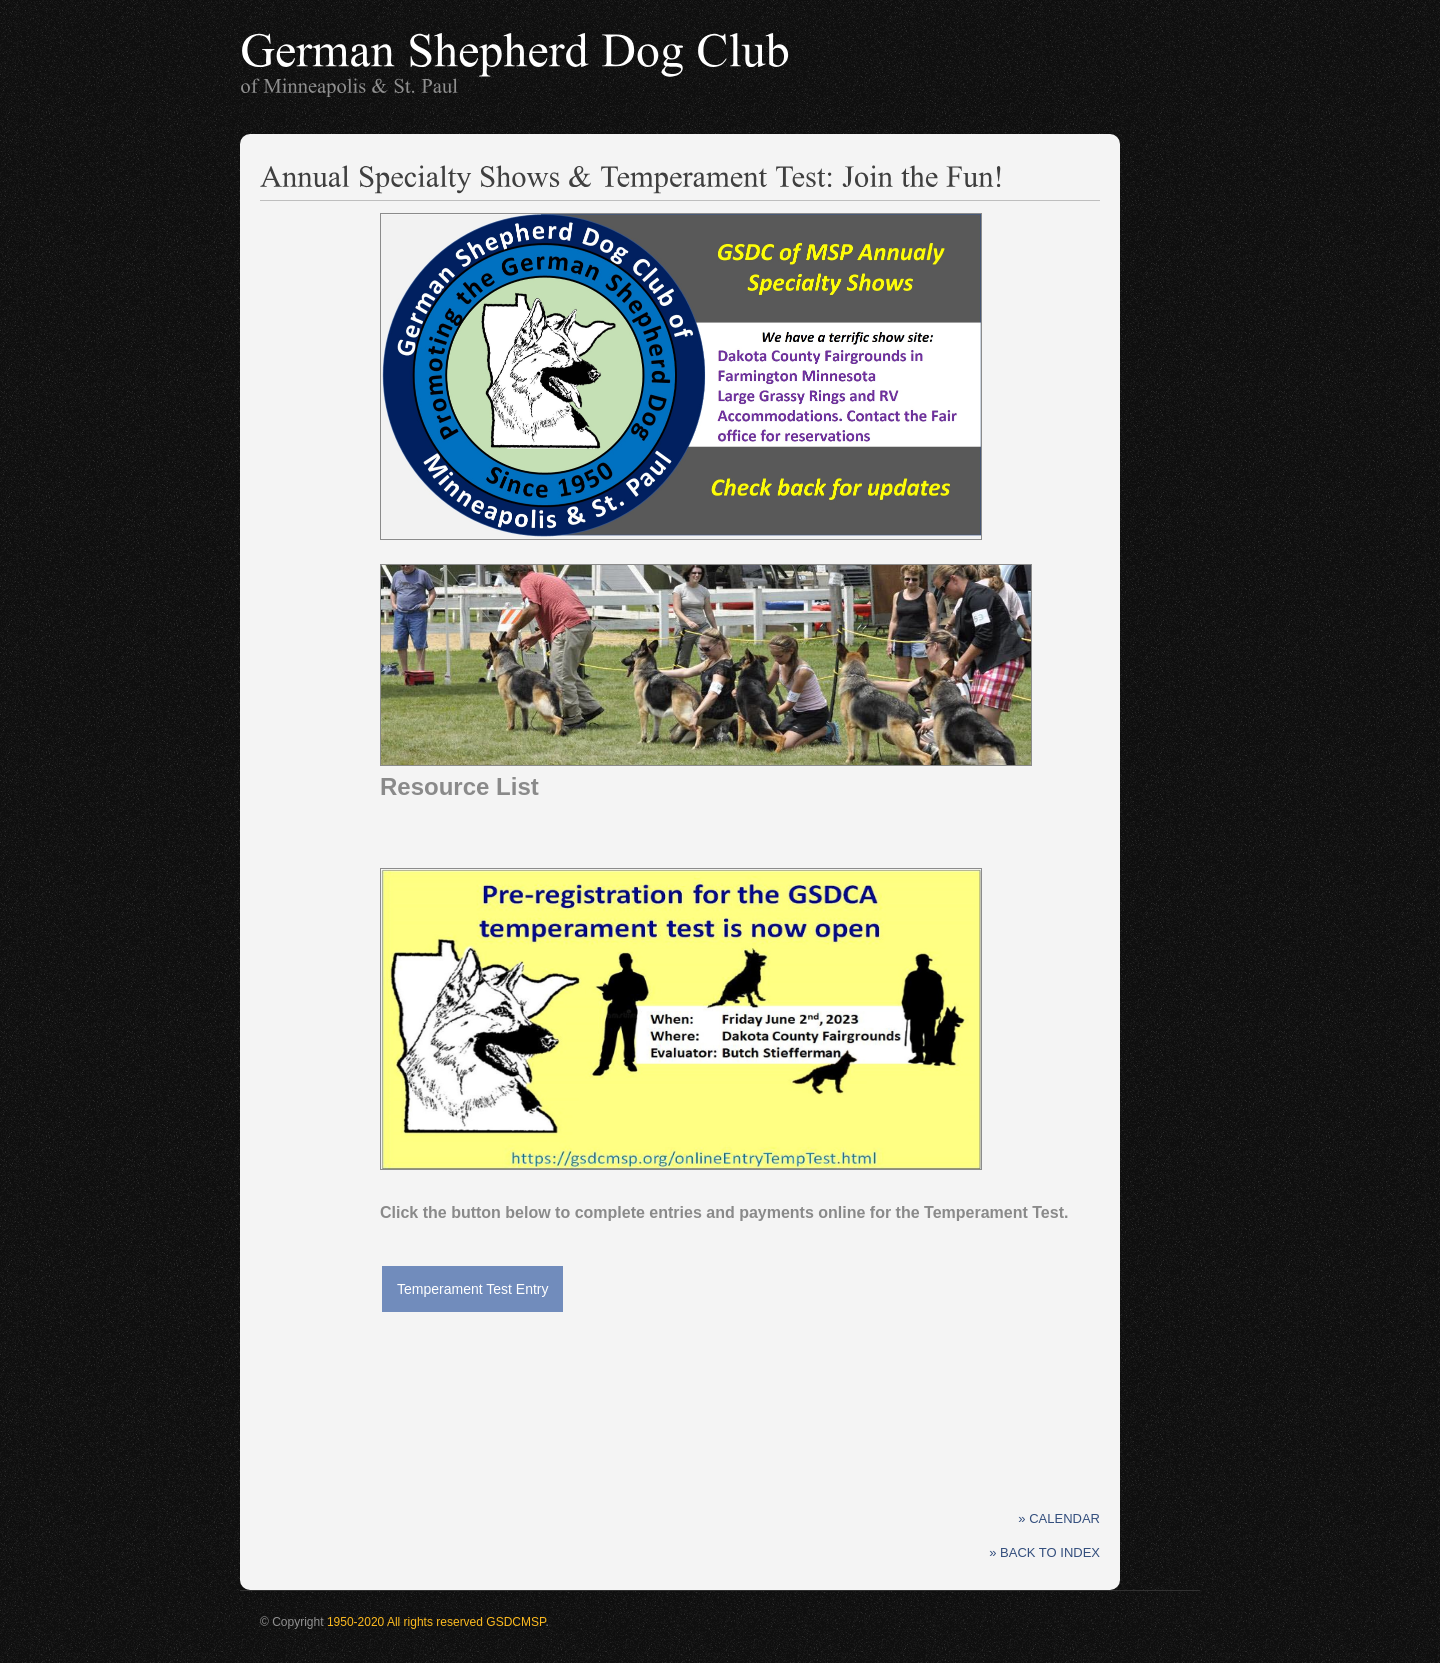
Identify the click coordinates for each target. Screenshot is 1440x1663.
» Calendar (1059, 1518)
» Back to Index (1044, 1552)
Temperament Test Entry (472, 1289)
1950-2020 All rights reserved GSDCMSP (436, 1622)
